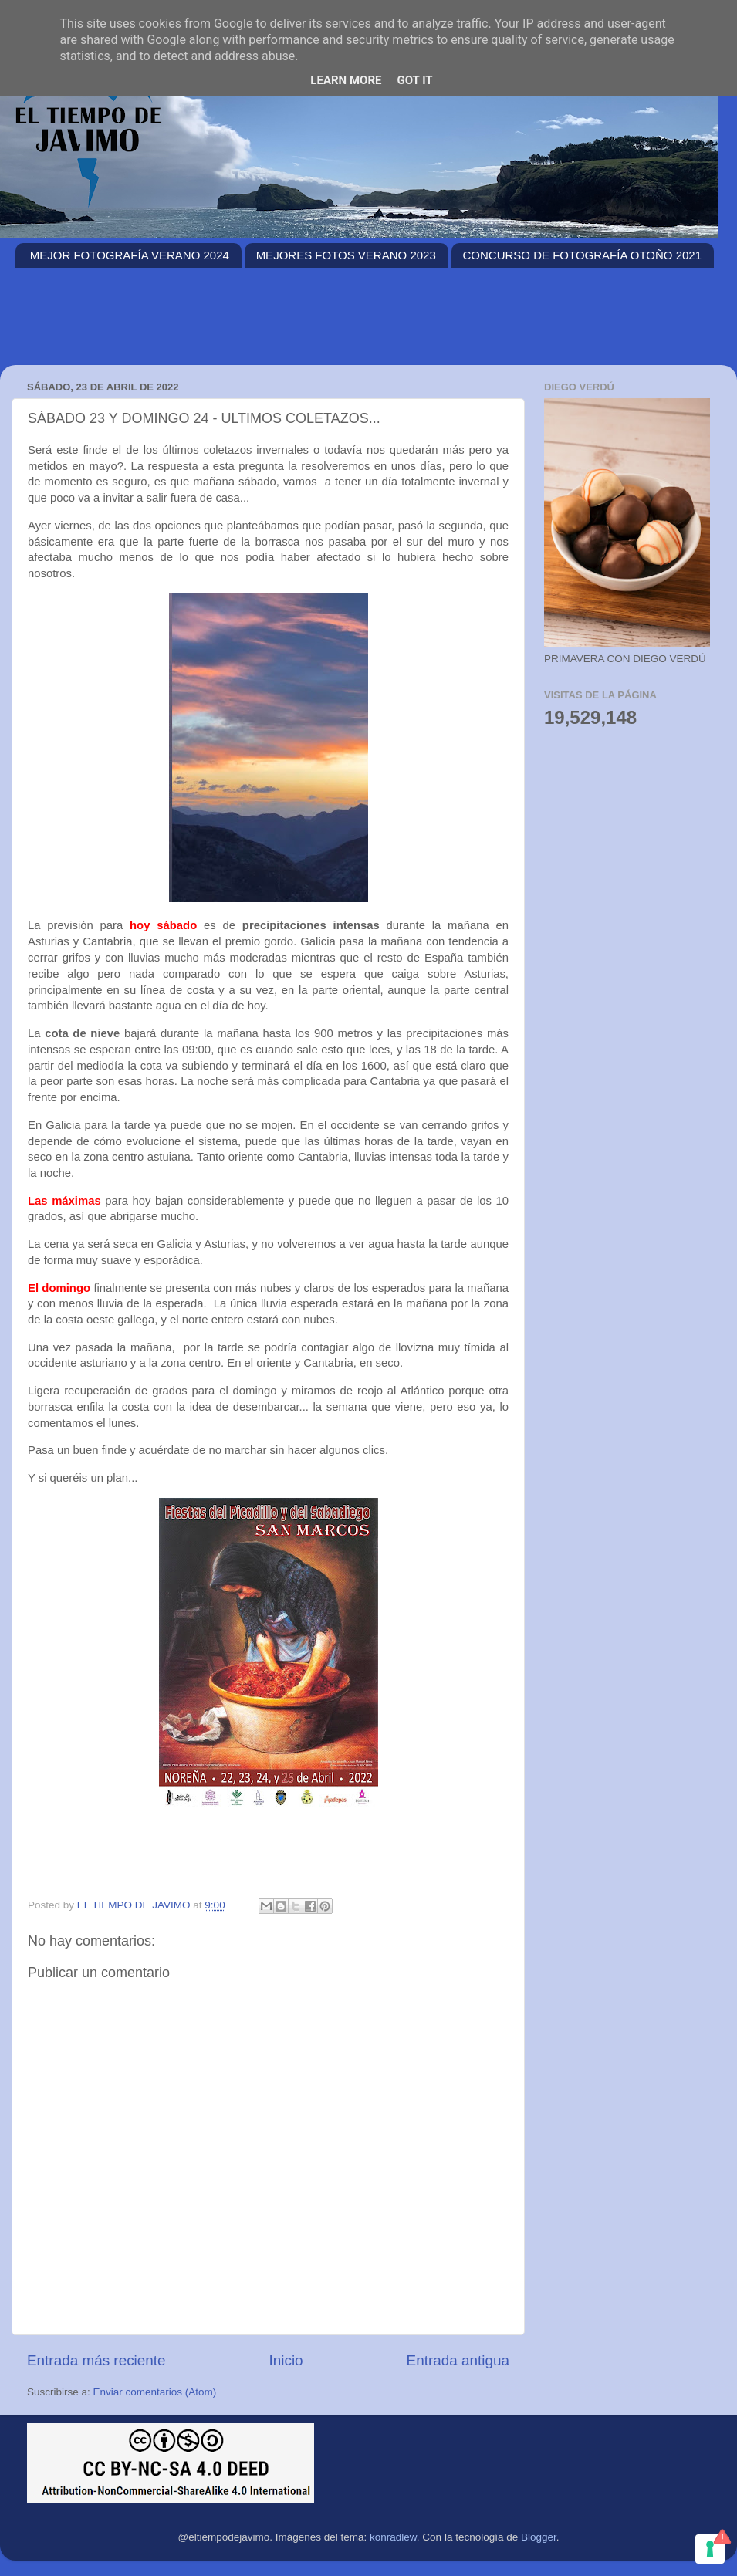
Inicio (286, 2360)
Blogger (538, 2537)
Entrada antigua (458, 2360)
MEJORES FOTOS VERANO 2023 (346, 255)
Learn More (345, 80)
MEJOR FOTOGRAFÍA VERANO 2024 (129, 255)
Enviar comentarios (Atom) (155, 2392)
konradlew (393, 2537)
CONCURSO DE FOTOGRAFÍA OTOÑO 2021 (582, 255)
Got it (414, 80)
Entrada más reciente (96, 2360)
